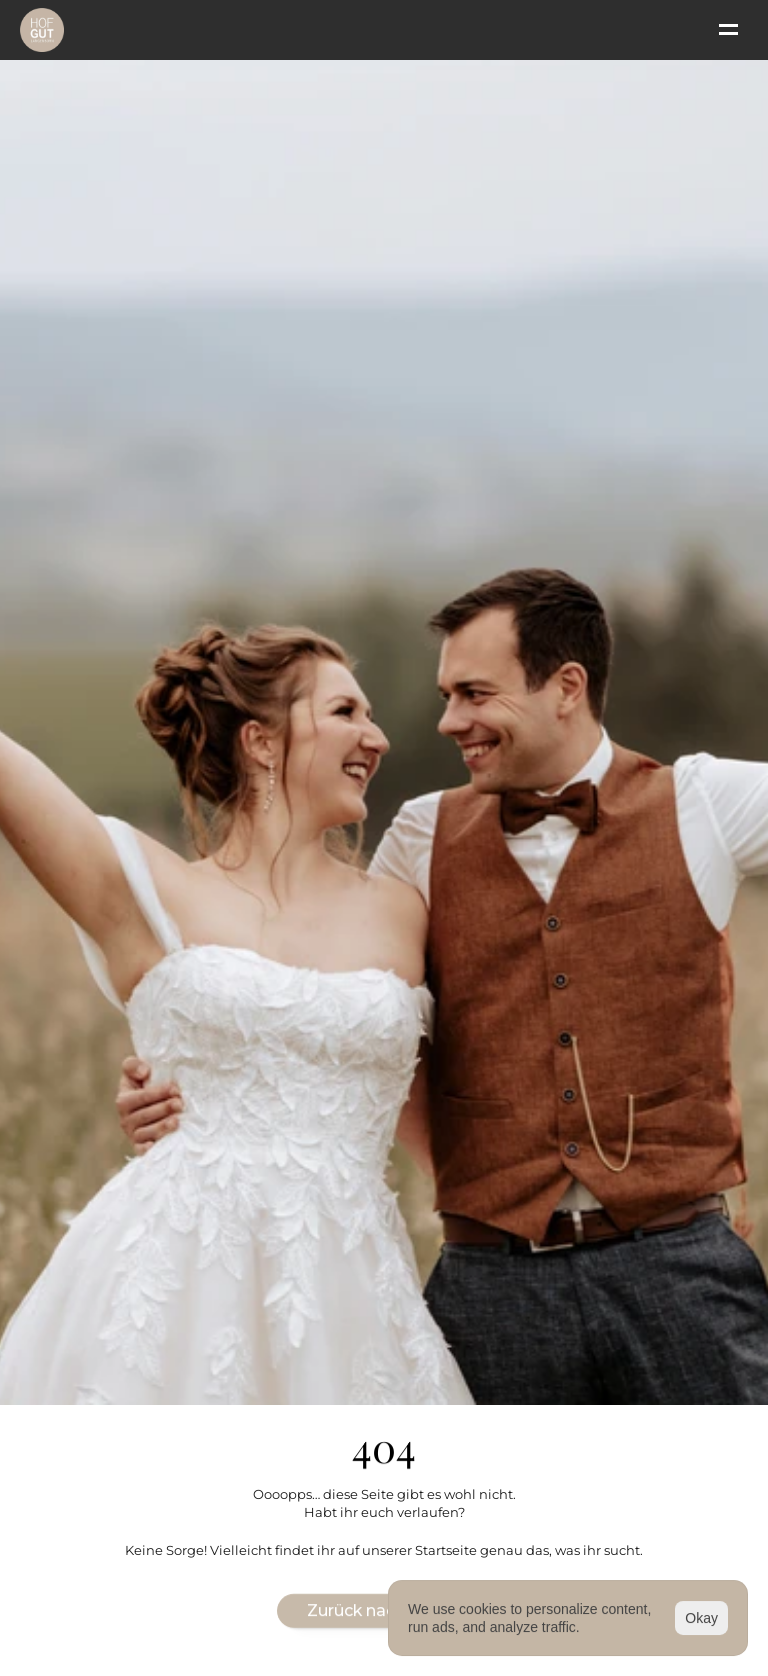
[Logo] (42, 30)
